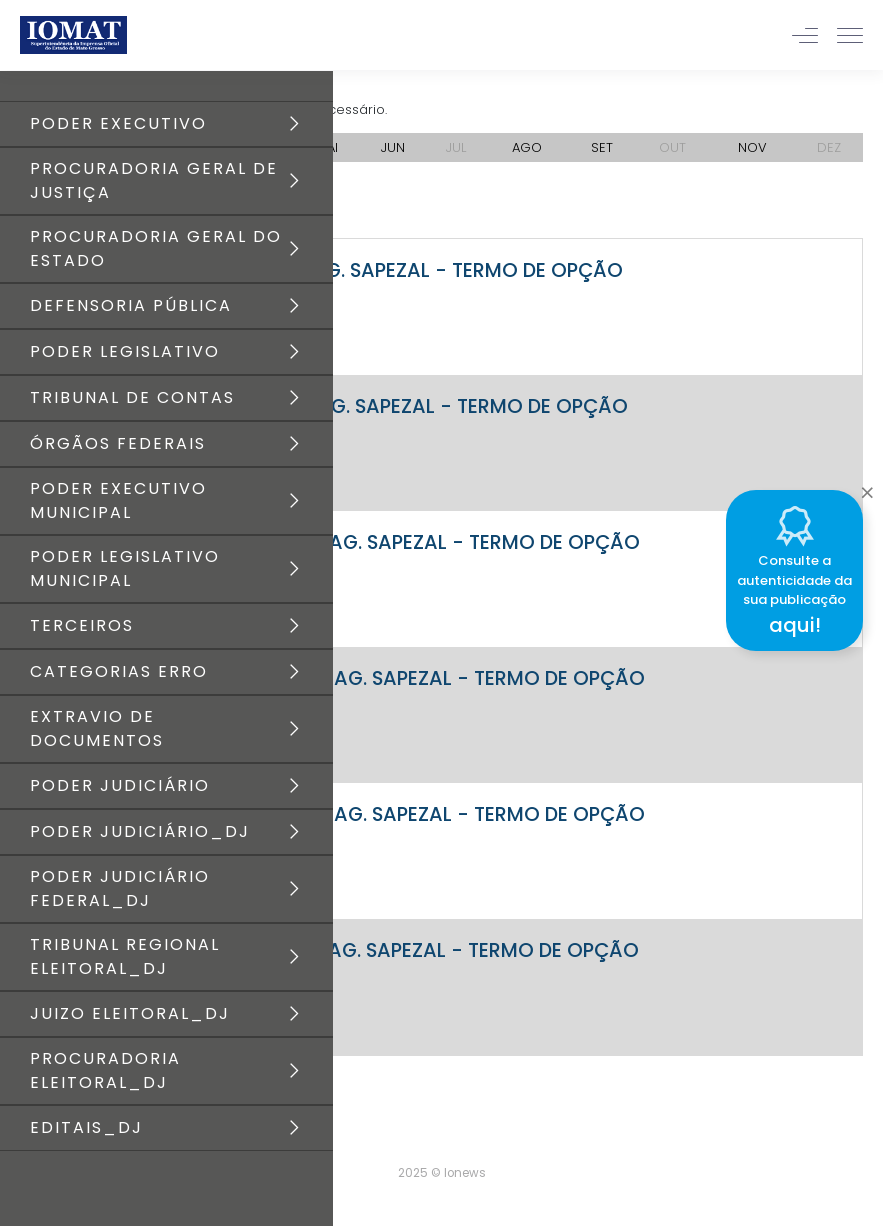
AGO (527, 147)
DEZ (829, 147)
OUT (672, 147)
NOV (752, 147)
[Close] (867, 487)
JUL (456, 147)
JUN (393, 147)
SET (602, 147)
